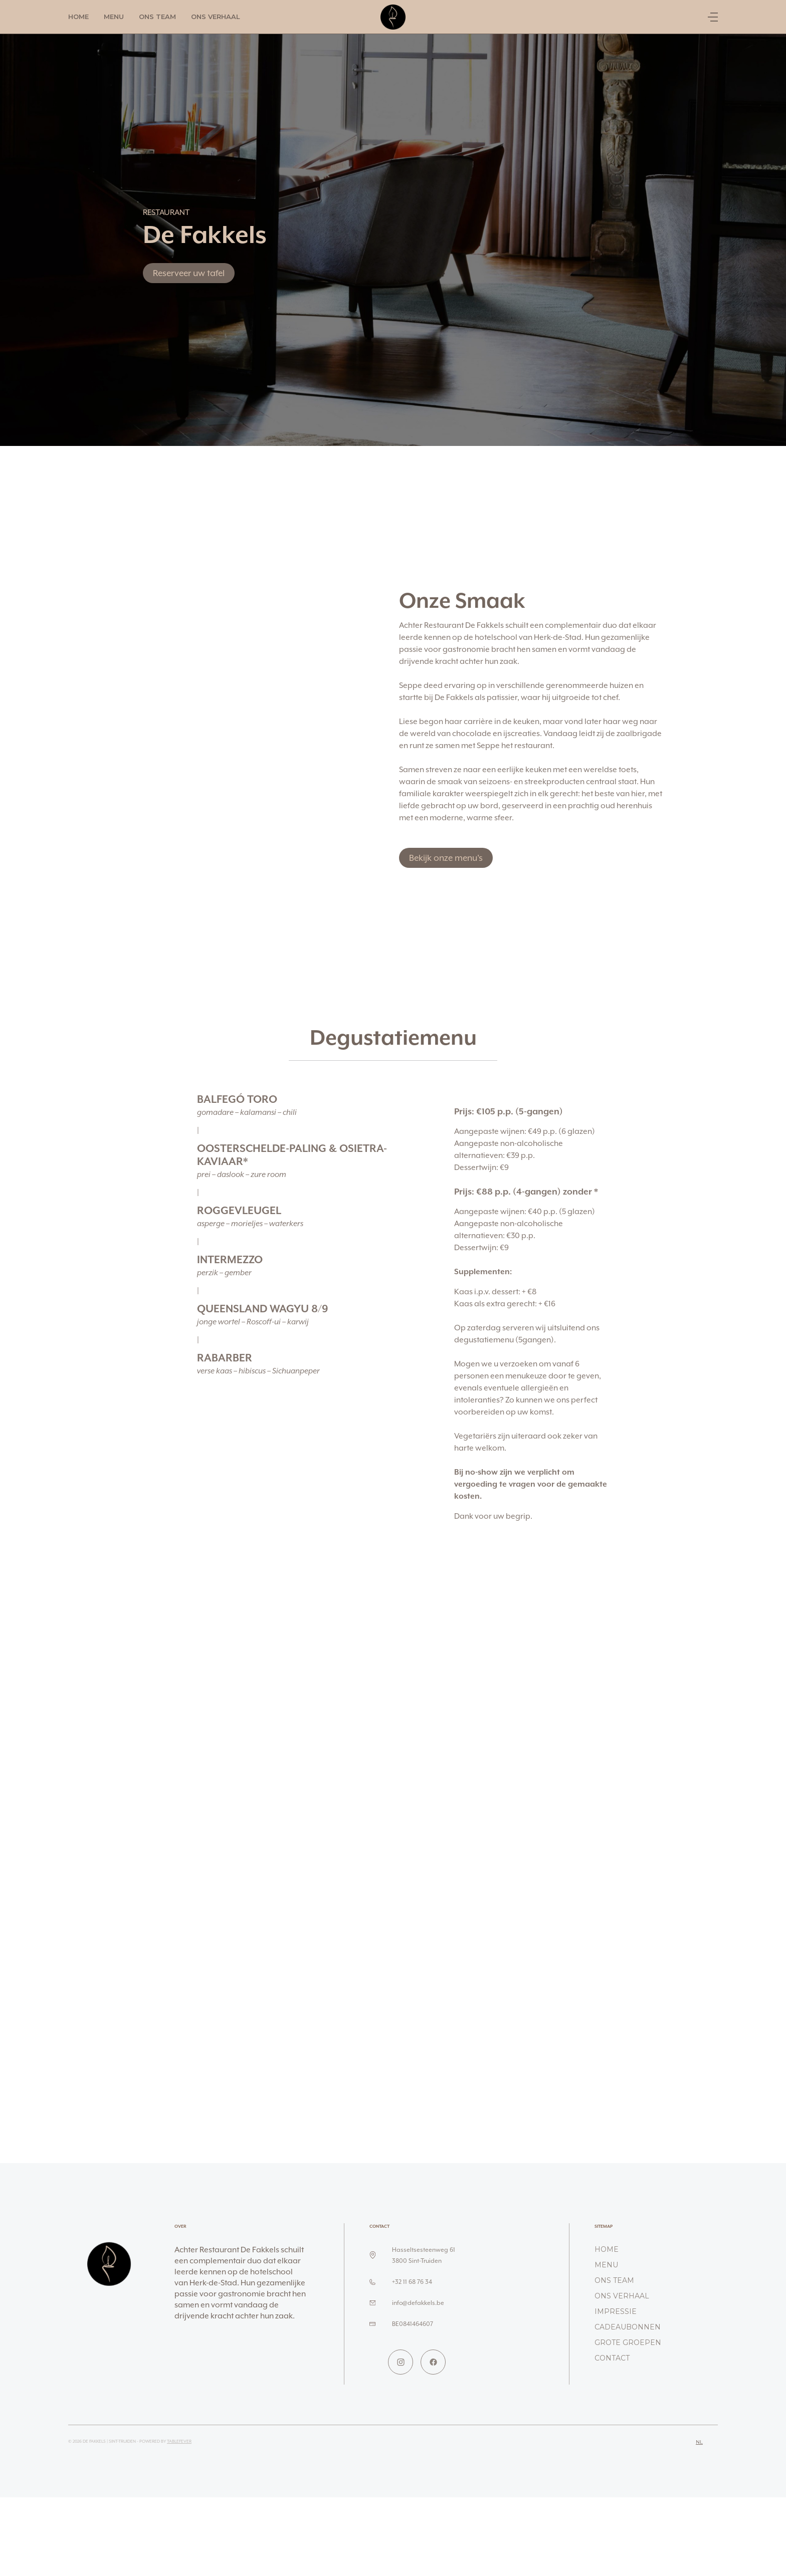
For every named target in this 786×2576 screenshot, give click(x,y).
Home (78, 17)
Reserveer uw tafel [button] (189, 273)
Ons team (157, 17)
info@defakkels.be (418, 2302)
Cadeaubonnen (628, 2326)
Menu (114, 17)
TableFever (179, 2441)
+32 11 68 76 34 (412, 2281)
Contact (612, 2358)
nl (699, 2442)
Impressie (616, 2311)
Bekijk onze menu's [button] (446, 857)
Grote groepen (628, 2342)
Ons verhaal (215, 17)
